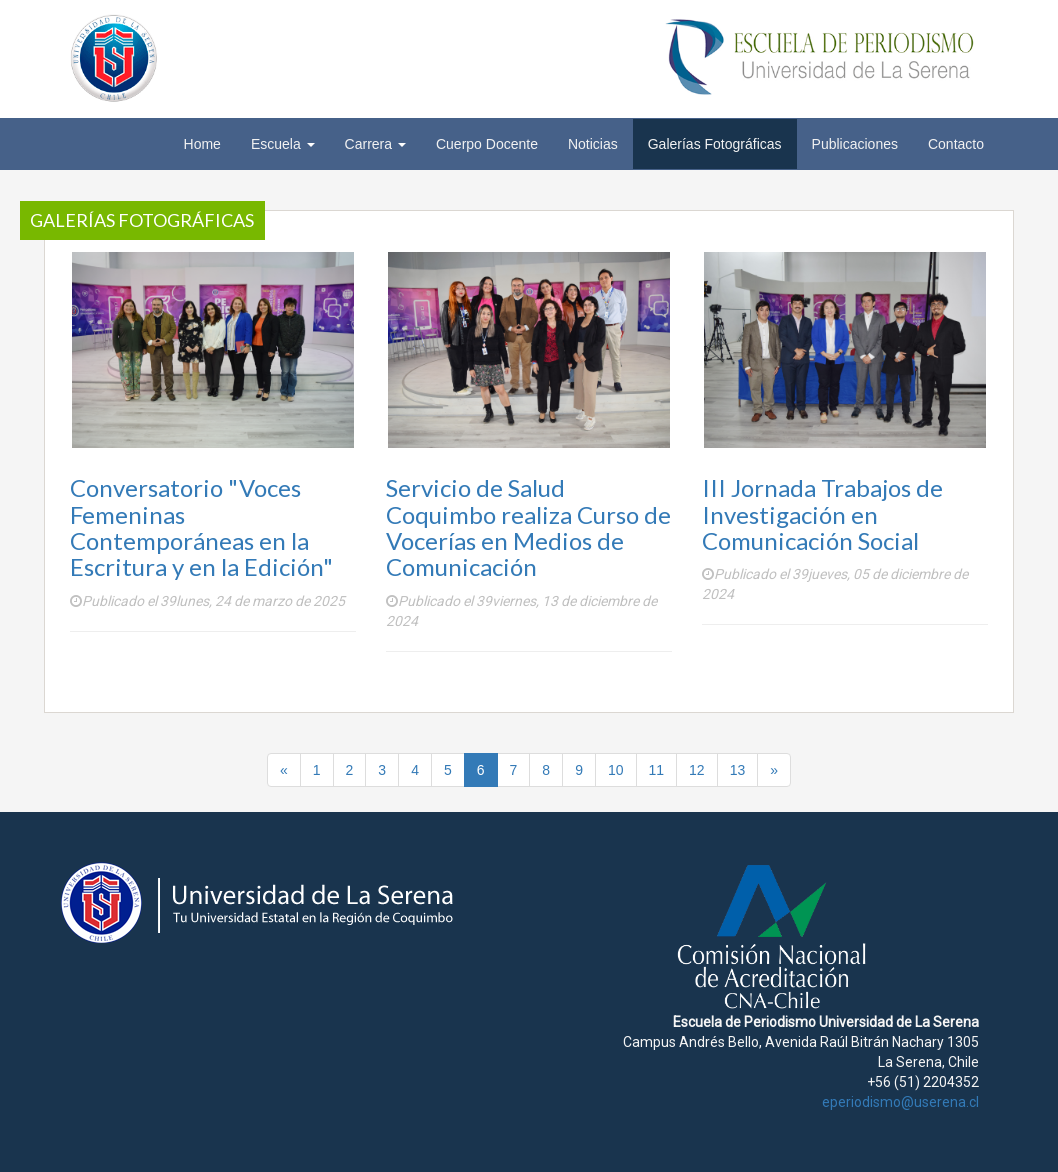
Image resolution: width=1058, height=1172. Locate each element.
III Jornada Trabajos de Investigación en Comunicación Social (822, 514)
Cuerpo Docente (487, 144)
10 (616, 770)
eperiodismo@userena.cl (900, 1102)
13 (738, 770)
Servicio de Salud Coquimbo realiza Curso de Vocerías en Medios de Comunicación (528, 527)
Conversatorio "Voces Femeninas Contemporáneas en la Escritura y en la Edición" (201, 527)
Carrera (375, 144)
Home (202, 144)
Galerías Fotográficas (715, 144)
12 (697, 770)
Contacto (956, 144)
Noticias (593, 144)
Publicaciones (855, 144)
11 (657, 770)
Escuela (283, 144)
